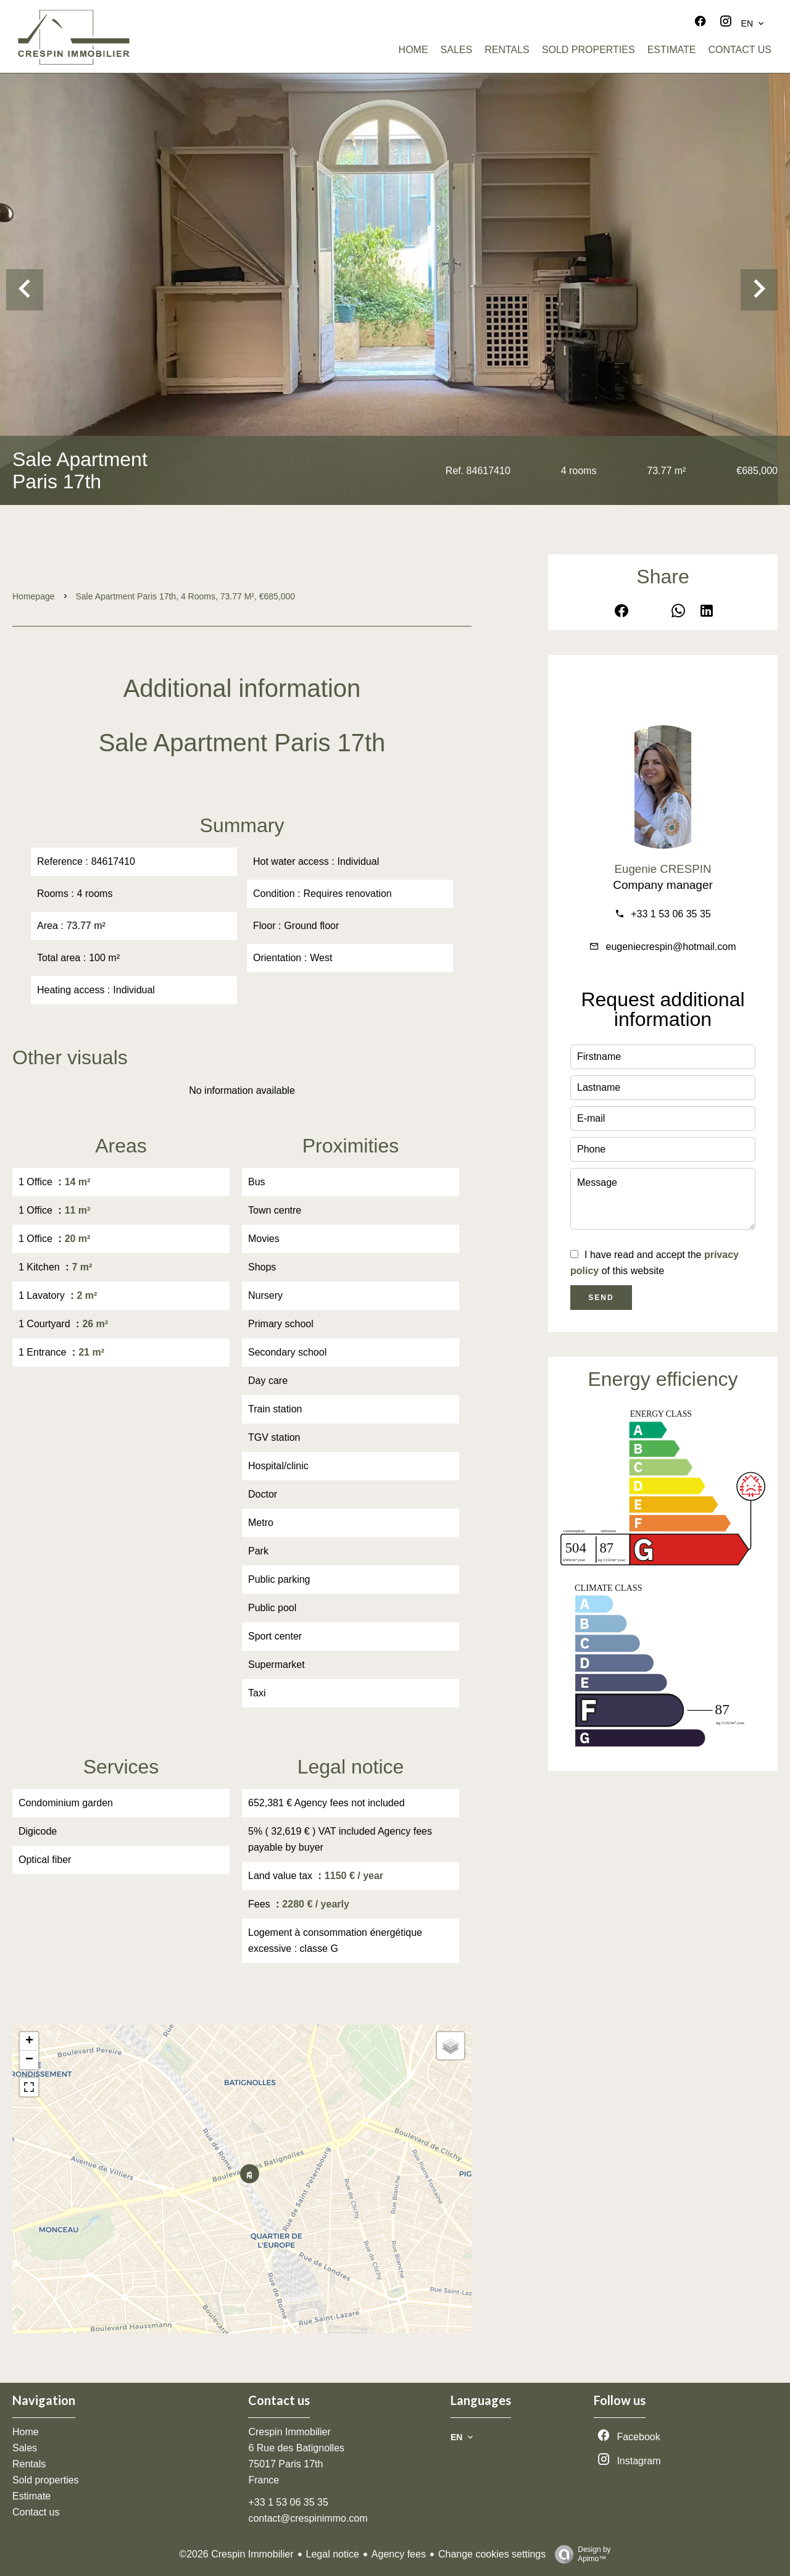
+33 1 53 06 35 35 (670, 914)
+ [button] (29, 2041)
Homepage (33, 596)
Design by (579, 2554)
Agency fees (399, 2554)
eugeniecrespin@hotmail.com (670, 946)
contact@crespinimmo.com (307, 2518)
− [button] (29, 2060)
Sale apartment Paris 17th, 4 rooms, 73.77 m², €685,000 (186, 596)
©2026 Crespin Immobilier (236, 2554)
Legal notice (332, 2554)
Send (600, 1297)
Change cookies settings (492, 2554)
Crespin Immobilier (289, 2432)
